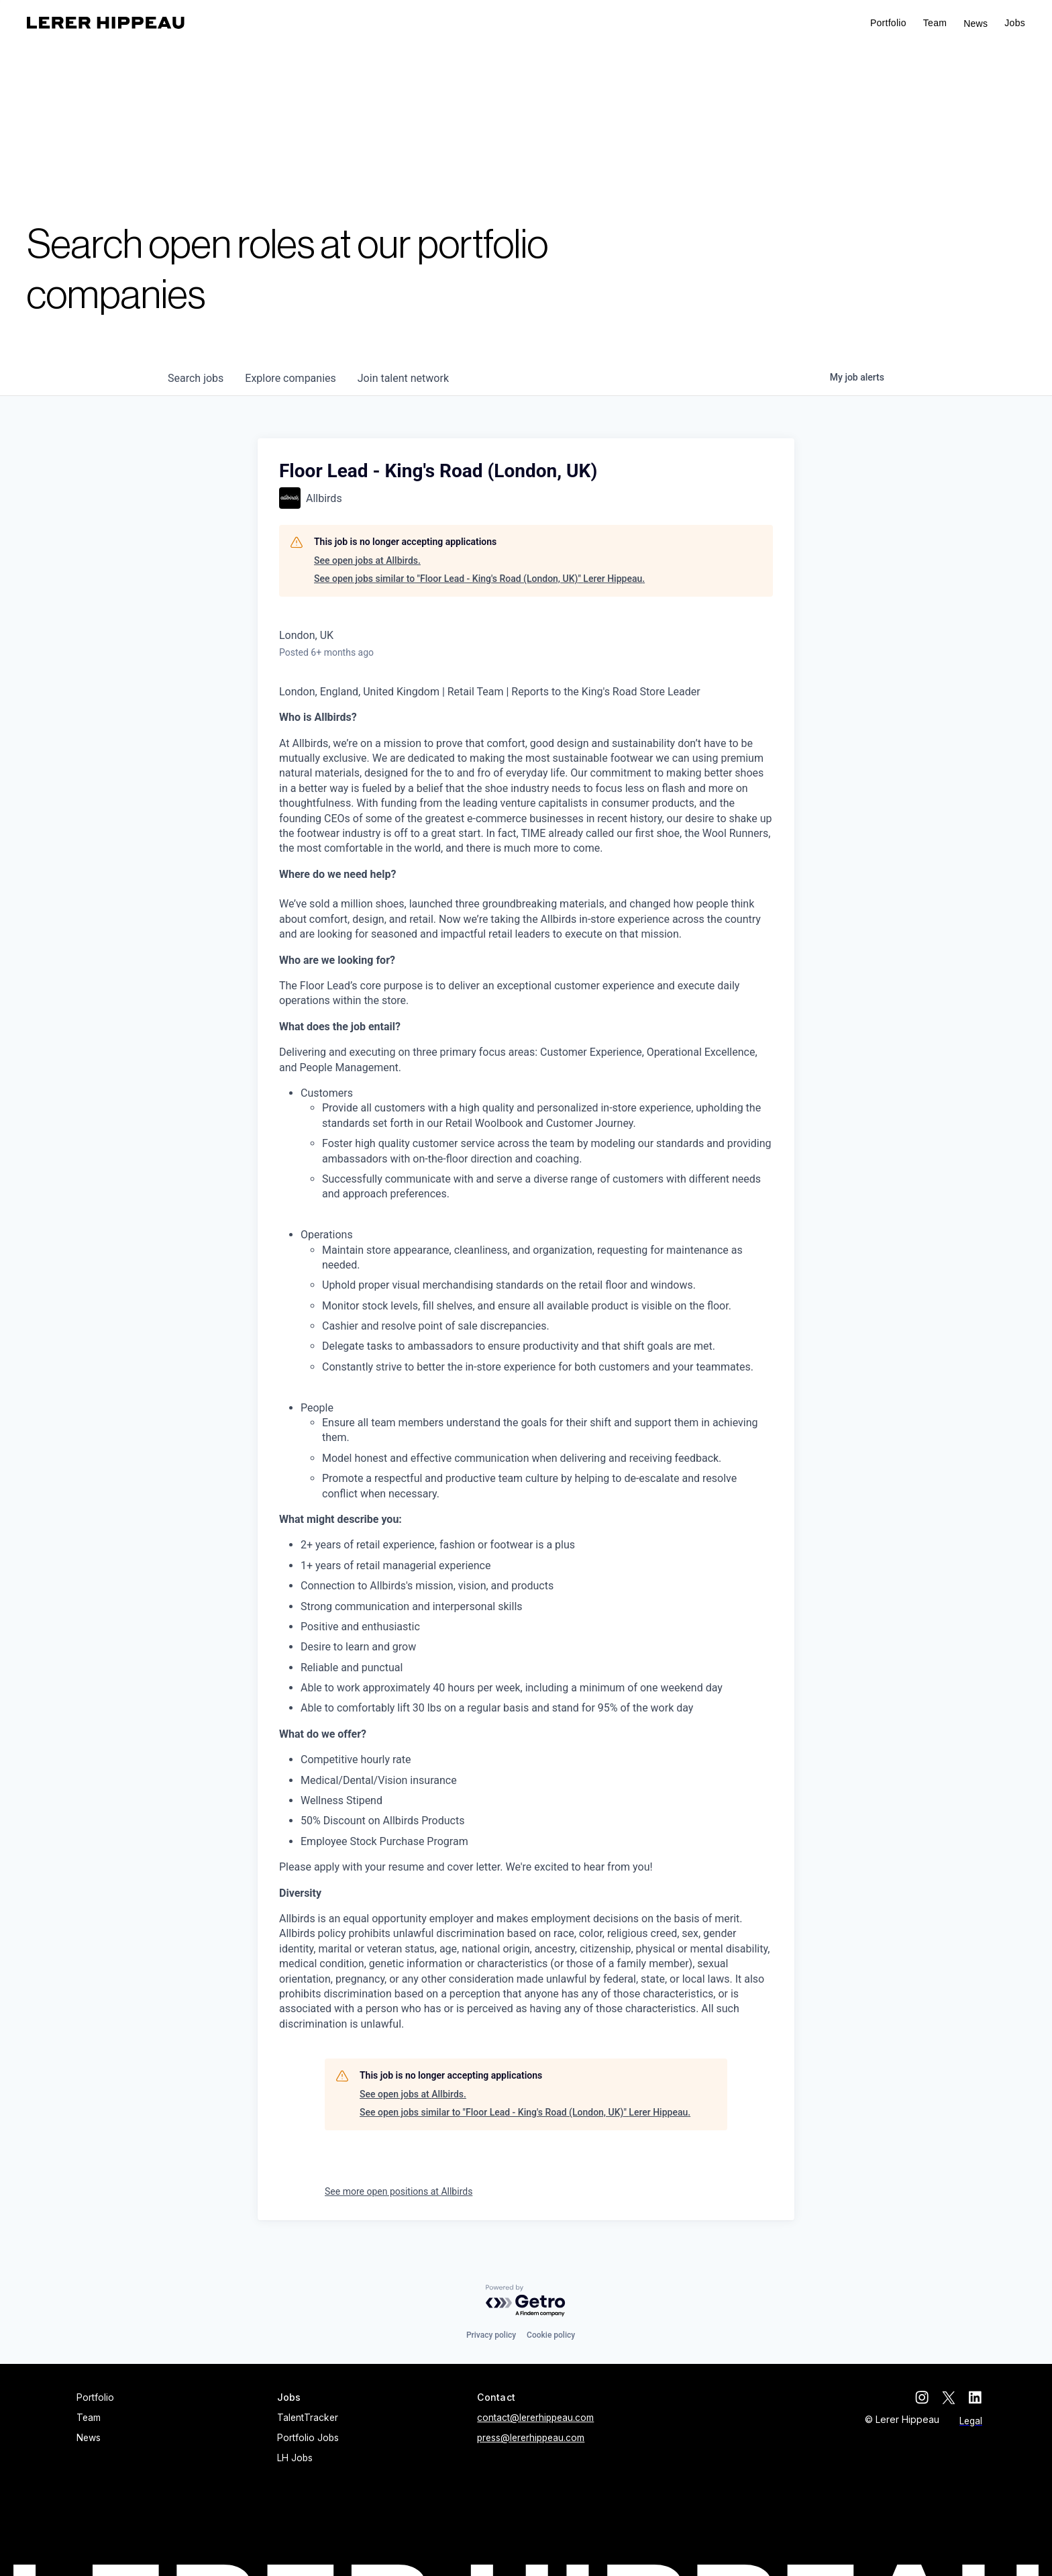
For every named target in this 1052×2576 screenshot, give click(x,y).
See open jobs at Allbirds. (367, 560)
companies (290, 378)
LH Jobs (295, 2458)
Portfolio (888, 22)
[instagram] (922, 2397)
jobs (195, 378)
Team (935, 22)
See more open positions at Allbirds (398, 2191)
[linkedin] (975, 2397)
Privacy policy (491, 2335)
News (975, 23)
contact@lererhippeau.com (535, 2417)
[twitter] (948, 2397)
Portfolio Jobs (308, 2437)
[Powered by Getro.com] (526, 2301)
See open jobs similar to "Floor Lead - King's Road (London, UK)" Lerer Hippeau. (479, 578)
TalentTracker (307, 2417)
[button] (1014, 23)
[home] (106, 23)
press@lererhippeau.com (530, 2437)
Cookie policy (551, 2335)
